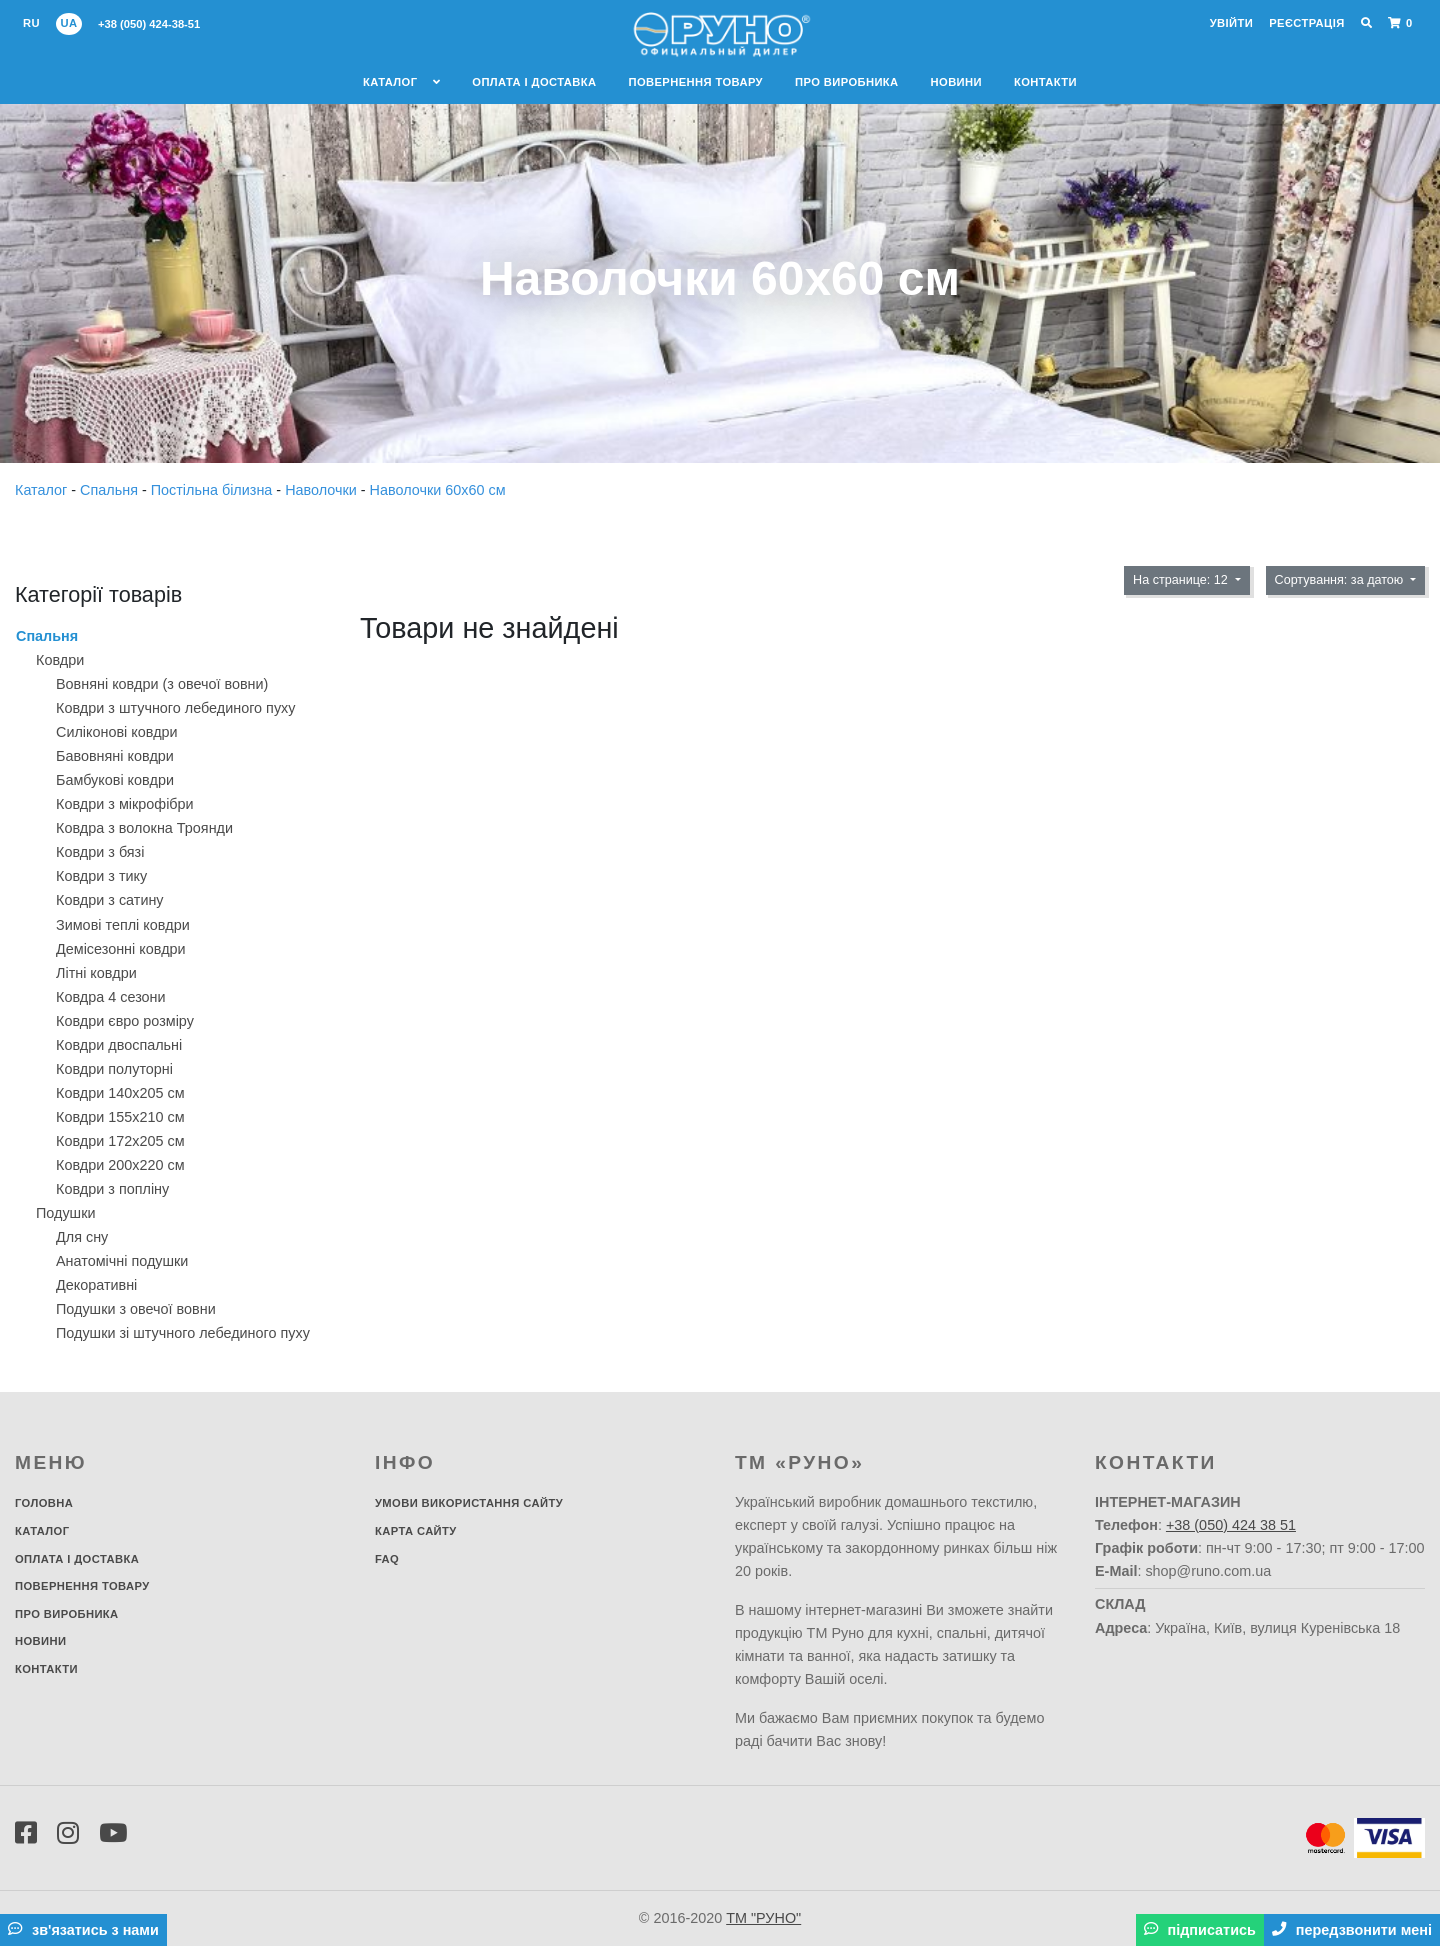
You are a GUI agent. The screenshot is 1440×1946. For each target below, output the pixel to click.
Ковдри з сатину (110, 900)
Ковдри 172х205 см (120, 1141)
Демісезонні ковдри (121, 949)
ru (31, 23)
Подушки (66, 1213)
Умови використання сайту (469, 1503)
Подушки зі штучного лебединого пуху (183, 1333)
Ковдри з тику (101, 876)
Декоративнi (96, 1285)
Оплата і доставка (534, 82)
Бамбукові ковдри (115, 780)
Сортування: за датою (1341, 580)
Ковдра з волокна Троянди (144, 828)
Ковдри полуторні (114, 1069)
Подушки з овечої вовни (136, 1309)
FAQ (387, 1559)
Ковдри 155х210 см (120, 1117)
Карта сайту (416, 1531)
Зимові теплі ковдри (123, 925)
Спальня (111, 490)
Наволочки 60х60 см (438, 490)
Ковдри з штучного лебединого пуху (175, 708)
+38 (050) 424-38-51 (149, 24)
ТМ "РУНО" (763, 1918)
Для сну (82, 1237)
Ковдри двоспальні (119, 1045)
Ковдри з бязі (100, 852)
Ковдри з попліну (112, 1189)
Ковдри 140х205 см (120, 1093)
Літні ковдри (96, 973)
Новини (956, 82)
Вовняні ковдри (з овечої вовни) (162, 684)
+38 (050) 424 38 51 (1231, 1525)
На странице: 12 (1182, 580)
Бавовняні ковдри (115, 756)
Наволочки (323, 490)
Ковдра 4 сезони (111, 997)
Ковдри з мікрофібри (125, 804)
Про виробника (847, 82)
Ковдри (60, 660)
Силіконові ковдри (117, 732)
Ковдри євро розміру (125, 1021)
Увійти (1231, 23)
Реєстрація (1306, 23)
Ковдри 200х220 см (120, 1165)
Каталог (401, 82)
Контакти (1045, 82)
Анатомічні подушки (122, 1261)
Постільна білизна (214, 490)
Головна (44, 1503)
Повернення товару (695, 82)
